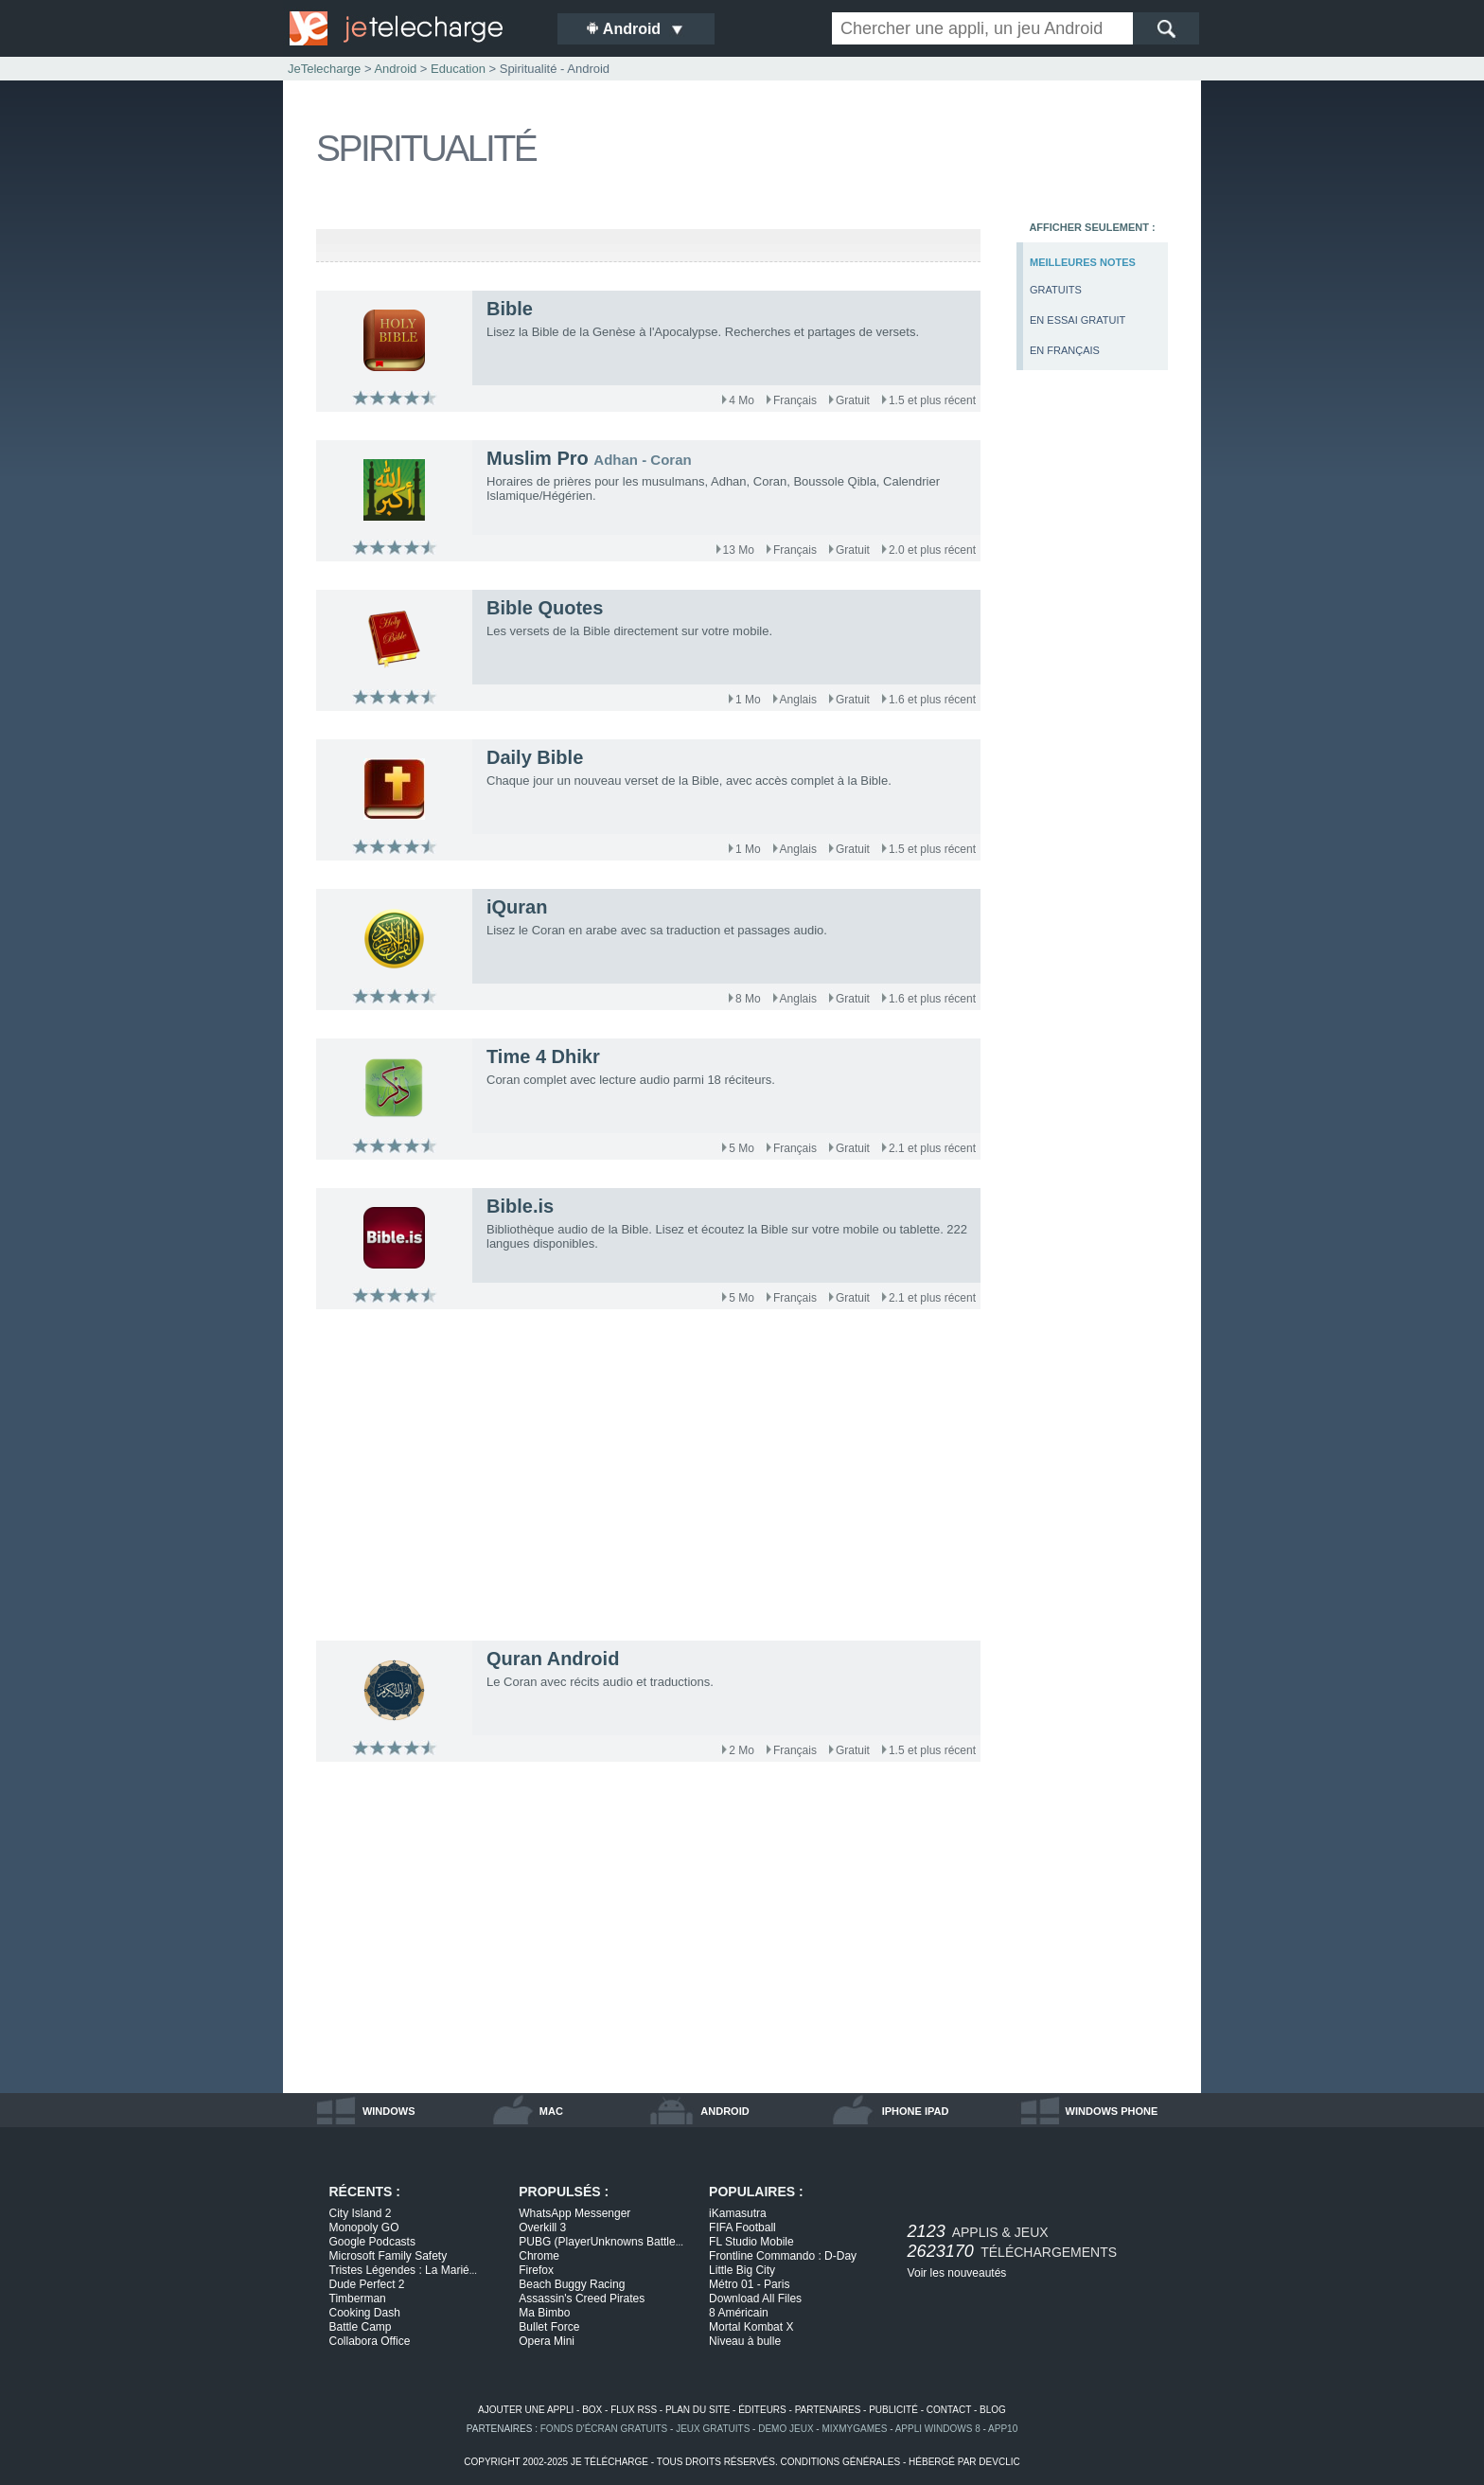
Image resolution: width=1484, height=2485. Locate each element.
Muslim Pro (537, 458)
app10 (1002, 2428)
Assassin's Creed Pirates (582, 2298)
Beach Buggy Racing (572, 2284)
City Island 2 (360, 2213)
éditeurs (762, 2410)
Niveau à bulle (745, 2341)
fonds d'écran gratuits (604, 2428)
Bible (509, 308)
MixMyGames (854, 2428)
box (592, 2410)
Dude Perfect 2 (367, 2284)
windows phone (1112, 2111)
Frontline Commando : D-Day (783, 2256)
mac (551, 2111)
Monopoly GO (364, 2227)
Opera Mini (546, 2341)
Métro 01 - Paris (749, 2284)
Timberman (357, 2298)
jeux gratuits (713, 2428)
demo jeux (785, 2428)
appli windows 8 (937, 2428)
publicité (893, 2410)
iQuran (516, 906)
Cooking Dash (364, 2312)
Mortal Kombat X (751, 2327)
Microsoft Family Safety (388, 2256)
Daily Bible (534, 757)
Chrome (539, 2256)
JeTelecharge (324, 69)
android (724, 2111)
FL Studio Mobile (751, 2241)
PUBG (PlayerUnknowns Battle (601, 2241)
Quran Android (552, 1658)
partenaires (828, 2410)
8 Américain (738, 2312)
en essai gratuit (1077, 320)
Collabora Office (370, 2341)
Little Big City (742, 2270)
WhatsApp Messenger (574, 2213)
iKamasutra (738, 2213)
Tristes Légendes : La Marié (403, 2270)
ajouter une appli (526, 2410)
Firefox (536, 2270)
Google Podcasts (372, 2241)
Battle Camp (360, 2327)
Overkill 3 (542, 2227)
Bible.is (520, 1206)
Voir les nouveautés (957, 2273)
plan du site (697, 2410)
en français (1065, 350)
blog (993, 2410)
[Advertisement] (1092, 697)
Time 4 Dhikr (543, 1056)
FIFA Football (742, 2227)
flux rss (633, 2410)
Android (395, 69)
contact (949, 2410)
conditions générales (840, 2462)
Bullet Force (549, 2327)
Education (458, 69)
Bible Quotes (544, 607)
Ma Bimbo (544, 2312)
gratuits (1056, 289)
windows (388, 2111)
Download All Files (755, 2298)
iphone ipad (915, 2111)
